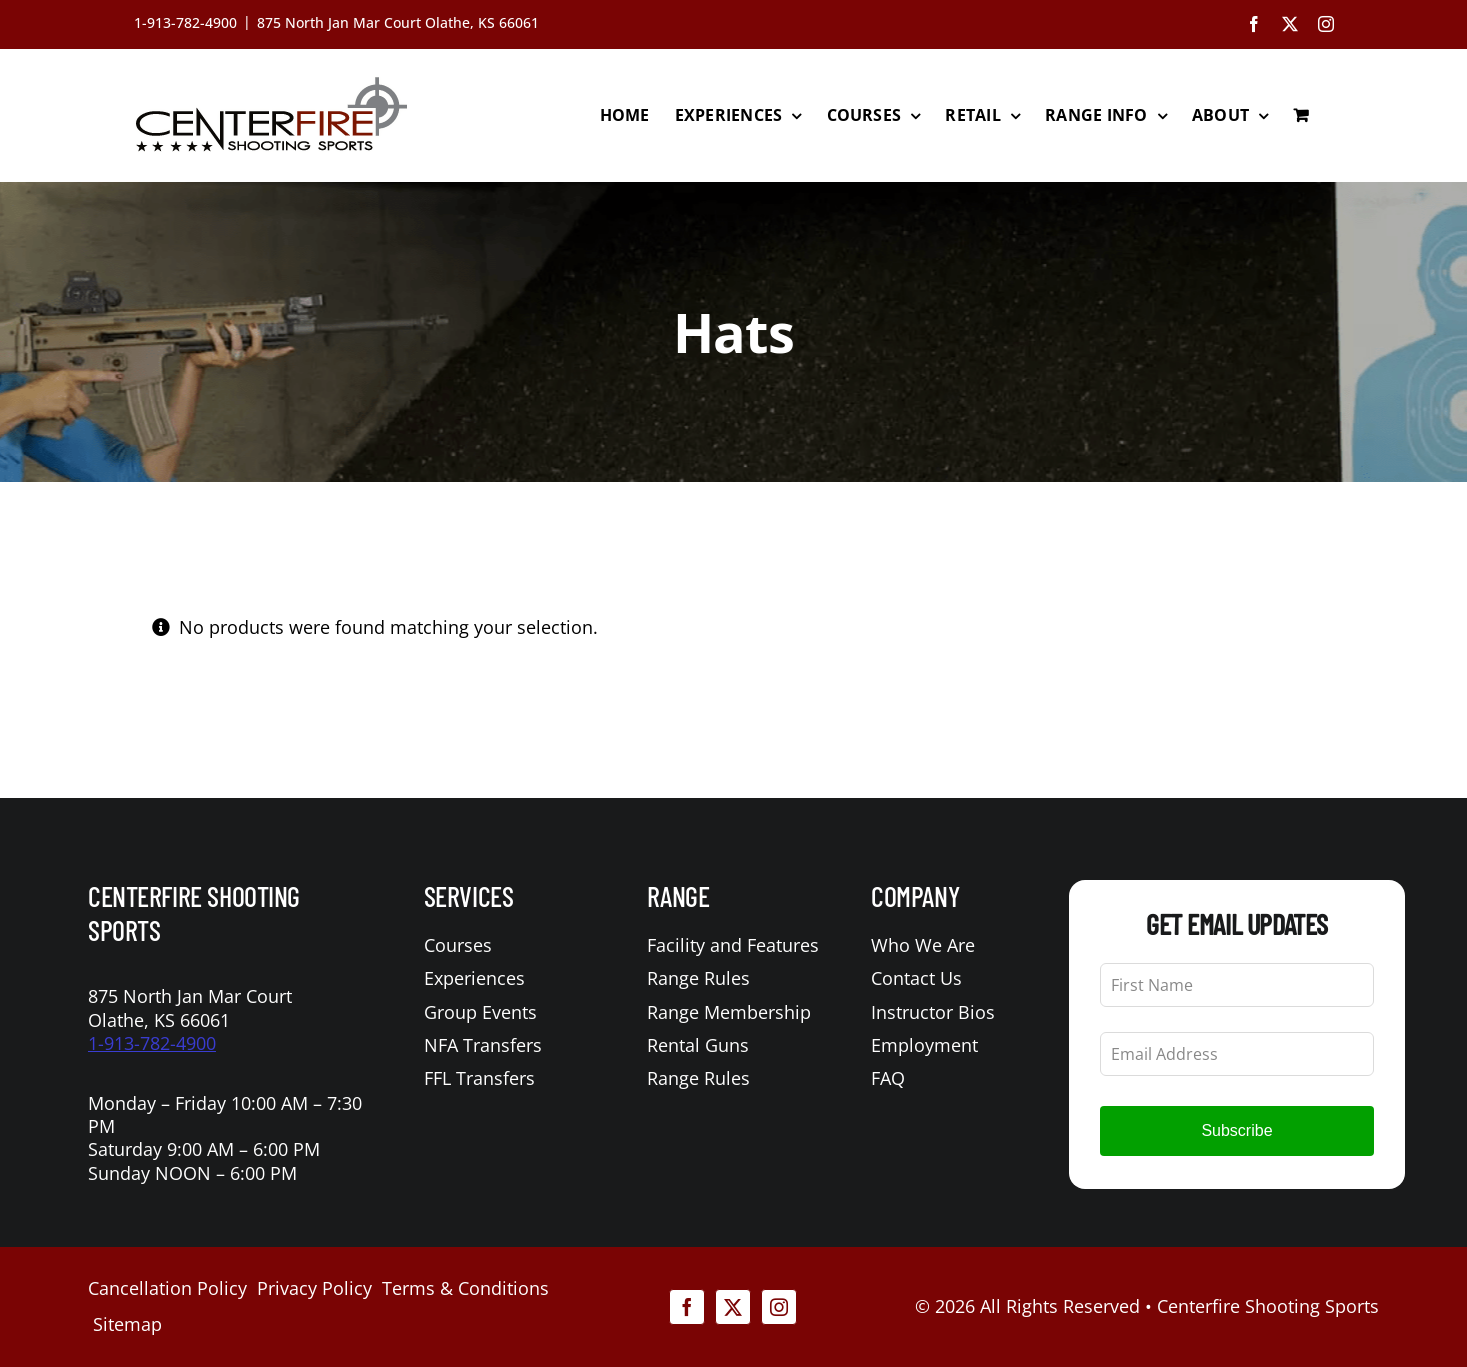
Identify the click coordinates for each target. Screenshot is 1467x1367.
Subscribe (1236, 1130)
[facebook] (687, 1307)
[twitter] (733, 1307)
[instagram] (779, 1307)
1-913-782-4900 (152, 1043)
